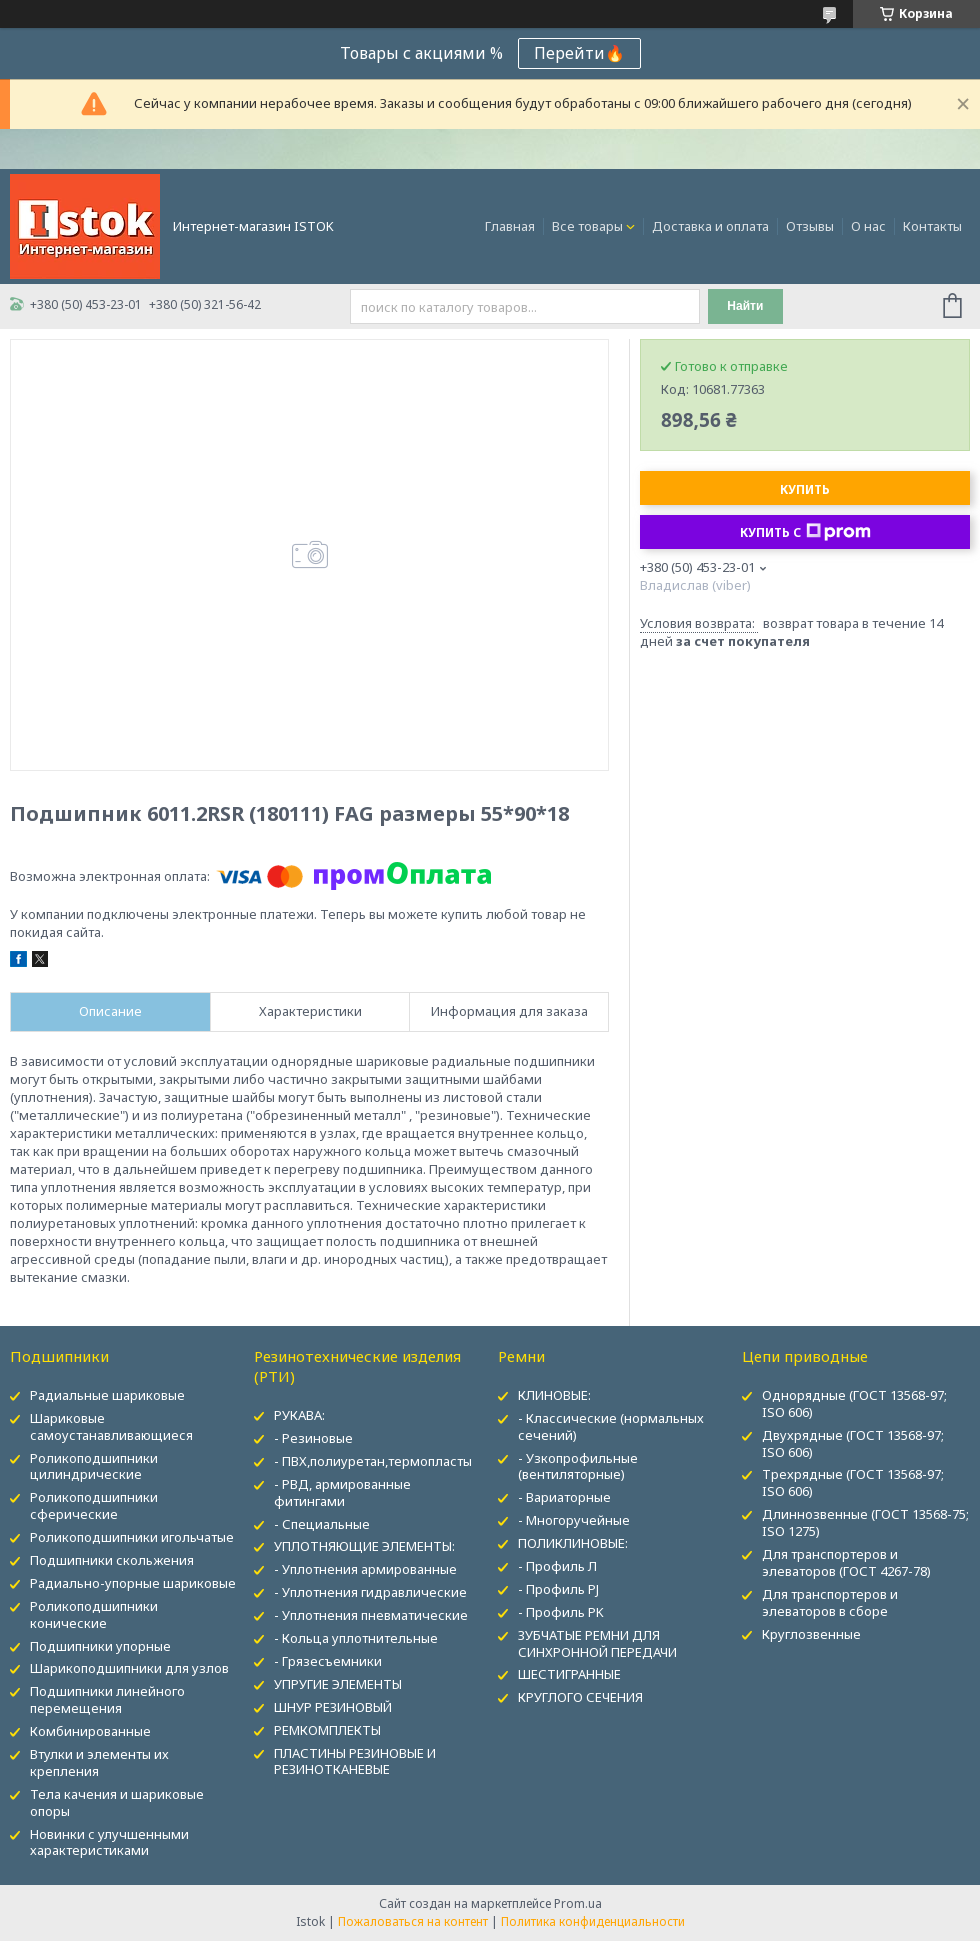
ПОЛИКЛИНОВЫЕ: (573, 1543)
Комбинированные (90, 1731)
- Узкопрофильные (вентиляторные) (578, 1466)
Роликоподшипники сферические (94, 1505)
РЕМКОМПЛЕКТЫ (327, 1730)
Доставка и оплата (710, 226)
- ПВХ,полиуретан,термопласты (373, 1461)
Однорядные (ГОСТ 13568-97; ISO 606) (854, 1403)
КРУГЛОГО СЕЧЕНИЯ (580, 1697)
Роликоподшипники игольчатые (132, 1537)
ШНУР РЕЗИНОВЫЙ (333, 1707)
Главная (510, 226)
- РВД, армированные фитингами (342, 1492)
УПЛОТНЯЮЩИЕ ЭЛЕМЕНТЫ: (364, 1546)
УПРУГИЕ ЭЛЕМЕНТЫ (338, 1684)
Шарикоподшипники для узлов (129, 1668)
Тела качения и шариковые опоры (117, 1802)
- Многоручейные (574, 1520)
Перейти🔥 (579, 53)
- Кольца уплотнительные (356, 1638)
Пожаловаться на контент (413, 1921)
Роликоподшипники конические (94, 1614)
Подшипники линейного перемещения (107, 1699)
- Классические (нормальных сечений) (611, 1426)
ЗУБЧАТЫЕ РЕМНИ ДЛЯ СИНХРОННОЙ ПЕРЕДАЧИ (597, 1643)
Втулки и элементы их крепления (99, 1762)
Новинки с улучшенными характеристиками (109, 1842)
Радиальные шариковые (107, 1395)
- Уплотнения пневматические (371, 1615)
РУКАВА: (299, 1415)
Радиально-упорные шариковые (133, 1583)
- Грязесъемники (328, 1661)
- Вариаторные (564, 1497)
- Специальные (322, 1524)
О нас (868, 226)
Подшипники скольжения (112, 1560)
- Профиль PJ (558, 1589)
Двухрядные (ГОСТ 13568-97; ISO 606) (853, 1443)
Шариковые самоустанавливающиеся (111, 1426)
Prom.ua (578, 1903)
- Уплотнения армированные (365, 1569)
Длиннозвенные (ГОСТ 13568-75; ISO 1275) (865, 1522)
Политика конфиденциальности (593, 1921)
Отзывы (810, 226)
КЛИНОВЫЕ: (554, 1395)
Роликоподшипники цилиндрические (94, 1466)
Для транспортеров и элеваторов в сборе (830, 1602)
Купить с (805, 532)
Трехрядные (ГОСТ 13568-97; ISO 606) (853, 1482)
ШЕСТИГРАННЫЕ (569, 1674)
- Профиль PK (561, 1612)
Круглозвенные (811, 1634)
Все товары (587, 226)
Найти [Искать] (745, 306)
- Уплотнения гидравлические (370, 1592)
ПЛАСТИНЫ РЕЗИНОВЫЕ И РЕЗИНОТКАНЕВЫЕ (355, 1761)
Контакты (932, 226)
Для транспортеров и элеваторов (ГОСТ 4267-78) (846, 1562)
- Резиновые (313, 1438)
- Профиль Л (557, 1566)
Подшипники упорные (100, 1646)
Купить (805, 489)
